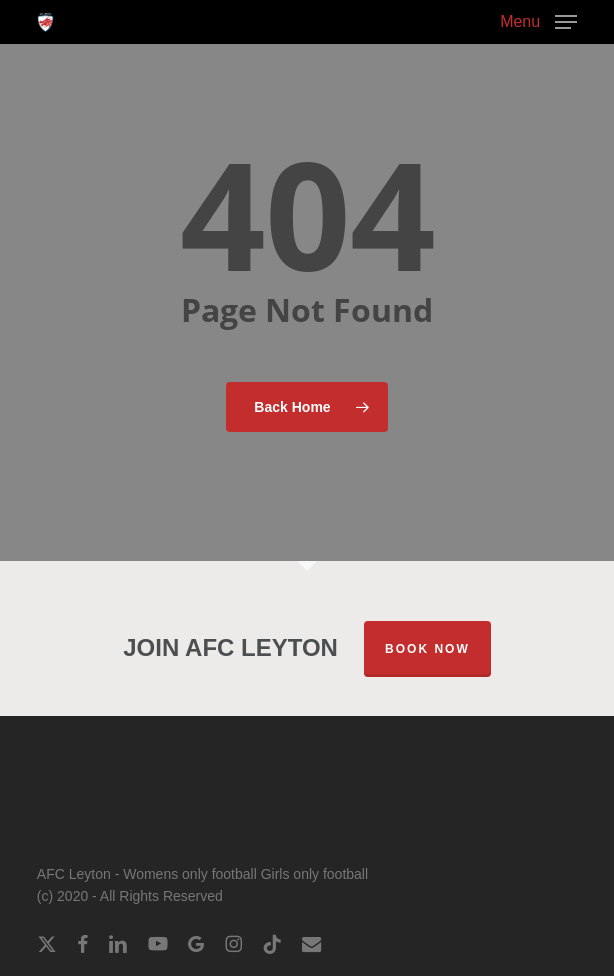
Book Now (427, 649)
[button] (538, 21)
